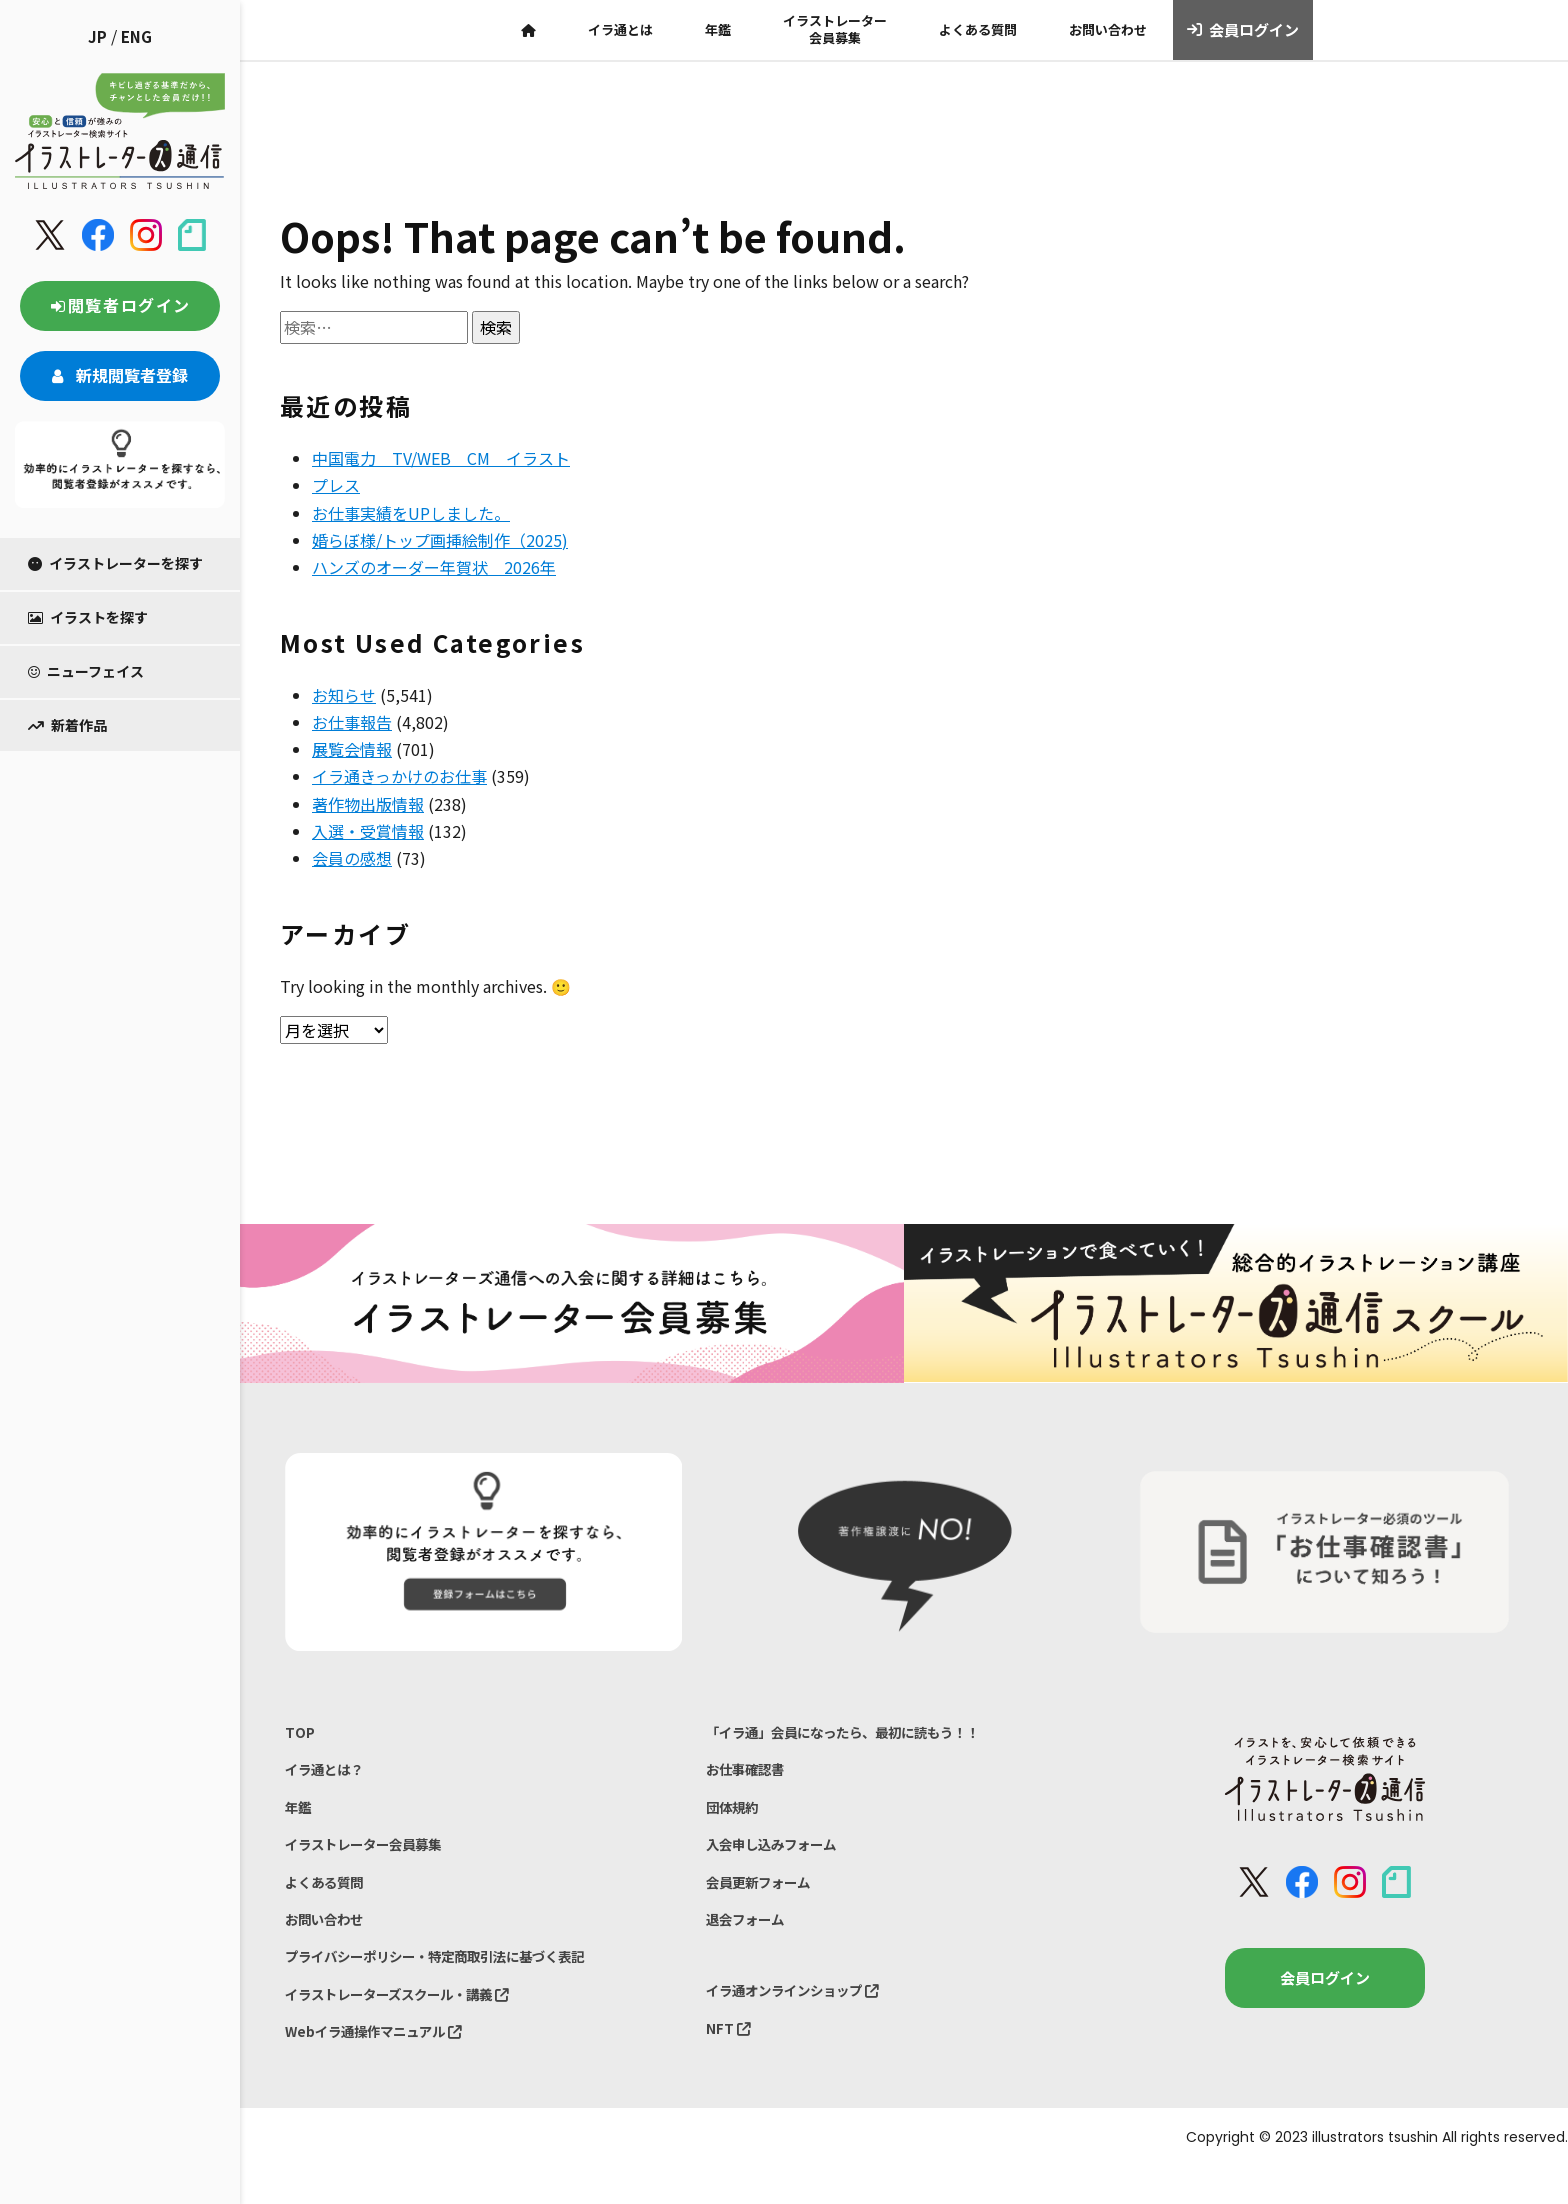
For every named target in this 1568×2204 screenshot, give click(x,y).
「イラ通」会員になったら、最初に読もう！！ (863, 1733)
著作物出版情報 (368, 804)
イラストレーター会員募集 (835, 29)
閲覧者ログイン (120, 305)
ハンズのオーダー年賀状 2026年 (434, 567)
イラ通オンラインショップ (805, 2016)
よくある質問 (978, 29)
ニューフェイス (86, 671)
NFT (730, 2057)
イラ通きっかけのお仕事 (399, 776)
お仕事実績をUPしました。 (411, 513)
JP (97, 36)
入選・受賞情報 (368, 831)
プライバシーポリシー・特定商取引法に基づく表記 (457, 1982)
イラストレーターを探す (115, 563)
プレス (336, 485)
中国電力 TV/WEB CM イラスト (441, 458)
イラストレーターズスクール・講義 (413, 2023)
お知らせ (344, 695)
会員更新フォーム (766, 1899)
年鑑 (718, 29)
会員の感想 (352, 858)
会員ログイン (1243, 30)
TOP (300, 1733)
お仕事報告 (352, 722)
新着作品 (67, 725)
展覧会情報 (352, 749)
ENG (136, 36)
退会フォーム (751, 1940)
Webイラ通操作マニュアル (385, 2065)
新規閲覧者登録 (120, 375)
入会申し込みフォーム (781, 1857)
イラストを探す (88, 617)
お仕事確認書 (751, 1774)
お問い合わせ (1108, 29)
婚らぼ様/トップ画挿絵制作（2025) (440, 540)
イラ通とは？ (330, 1774)
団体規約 (736, 1816)
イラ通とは (620, 29)
